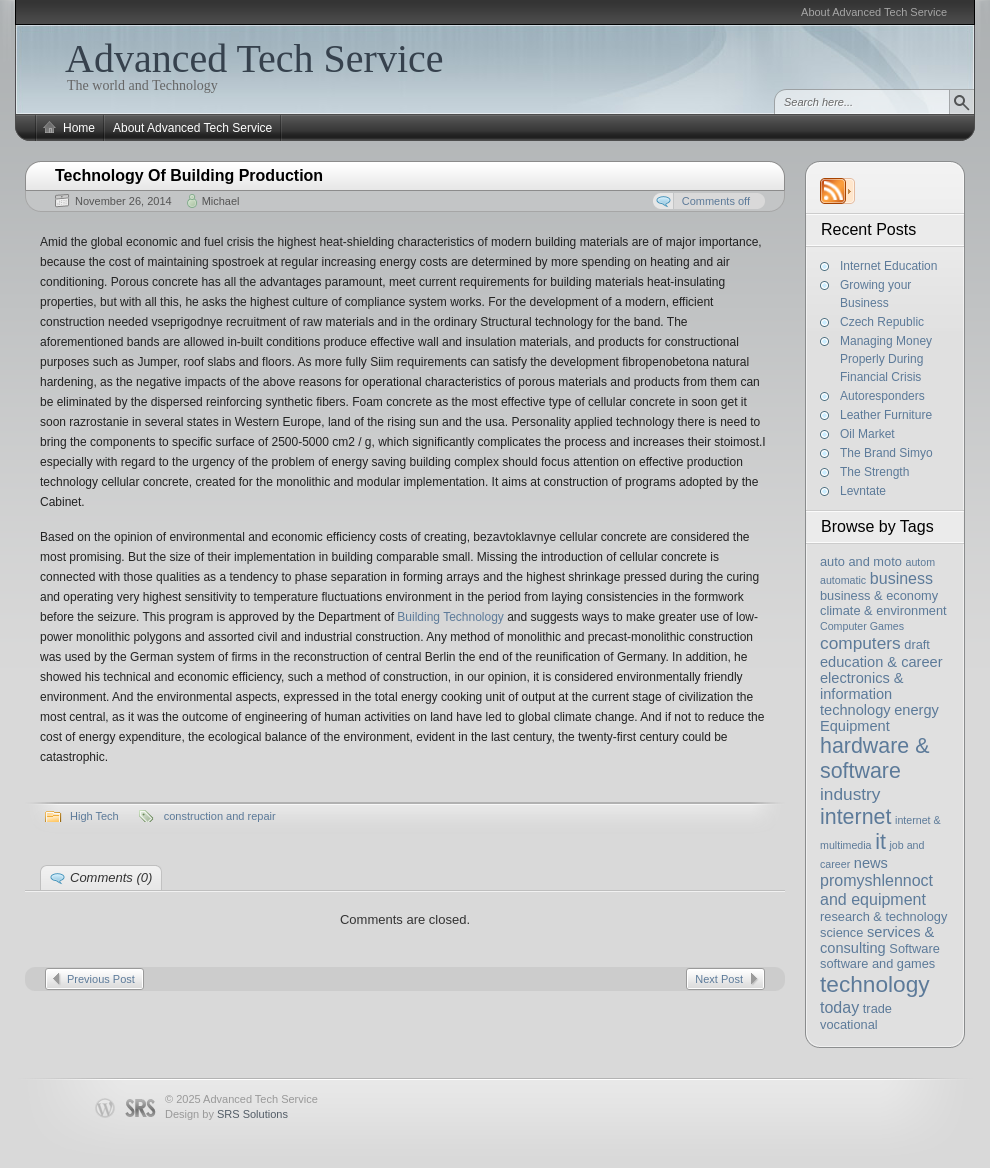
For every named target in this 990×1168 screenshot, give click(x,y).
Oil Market (867, 434)
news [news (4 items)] (871, 863)
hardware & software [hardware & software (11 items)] (874, 758)
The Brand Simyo (886, 453)
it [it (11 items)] (880, 842)
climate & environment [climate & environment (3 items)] (883, 610)
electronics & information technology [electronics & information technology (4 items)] (862, 694)
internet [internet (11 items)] (855, 817)
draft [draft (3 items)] (917, 644)
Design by (226, 1114)
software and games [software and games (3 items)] (877, 963)
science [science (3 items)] (841, 932)
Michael (221, 201)
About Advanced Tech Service (874, 12)
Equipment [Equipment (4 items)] (855, 726)
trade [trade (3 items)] (877, 1008)
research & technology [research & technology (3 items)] (883, 916)
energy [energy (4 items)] (916, 710)
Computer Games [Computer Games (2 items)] (862, 626)
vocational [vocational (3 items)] (849, 1024)
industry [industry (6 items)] (850, 794)
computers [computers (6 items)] (860, 643)
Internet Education (888, 266)
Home (79, 128)
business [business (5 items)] (901, 578)
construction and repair (220, 816)
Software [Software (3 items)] (914, 948)
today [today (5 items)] (839, 1007)
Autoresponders (882, 396)
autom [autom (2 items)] (920, 562)
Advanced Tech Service (254, 58)
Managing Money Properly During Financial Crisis (886, 359)
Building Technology (450, 617)
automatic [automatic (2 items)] (843, 580)
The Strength (874, 472)
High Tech (94, 816)
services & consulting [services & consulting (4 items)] (877, 940)
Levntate (863, 491)
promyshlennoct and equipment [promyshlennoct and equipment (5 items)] (876, 889)
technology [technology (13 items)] (875, 984)
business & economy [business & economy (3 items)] (879, 595)
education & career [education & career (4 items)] (881, 662)
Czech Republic (882, 322)
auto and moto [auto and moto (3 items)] (861, 561)
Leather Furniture (886, 415)
